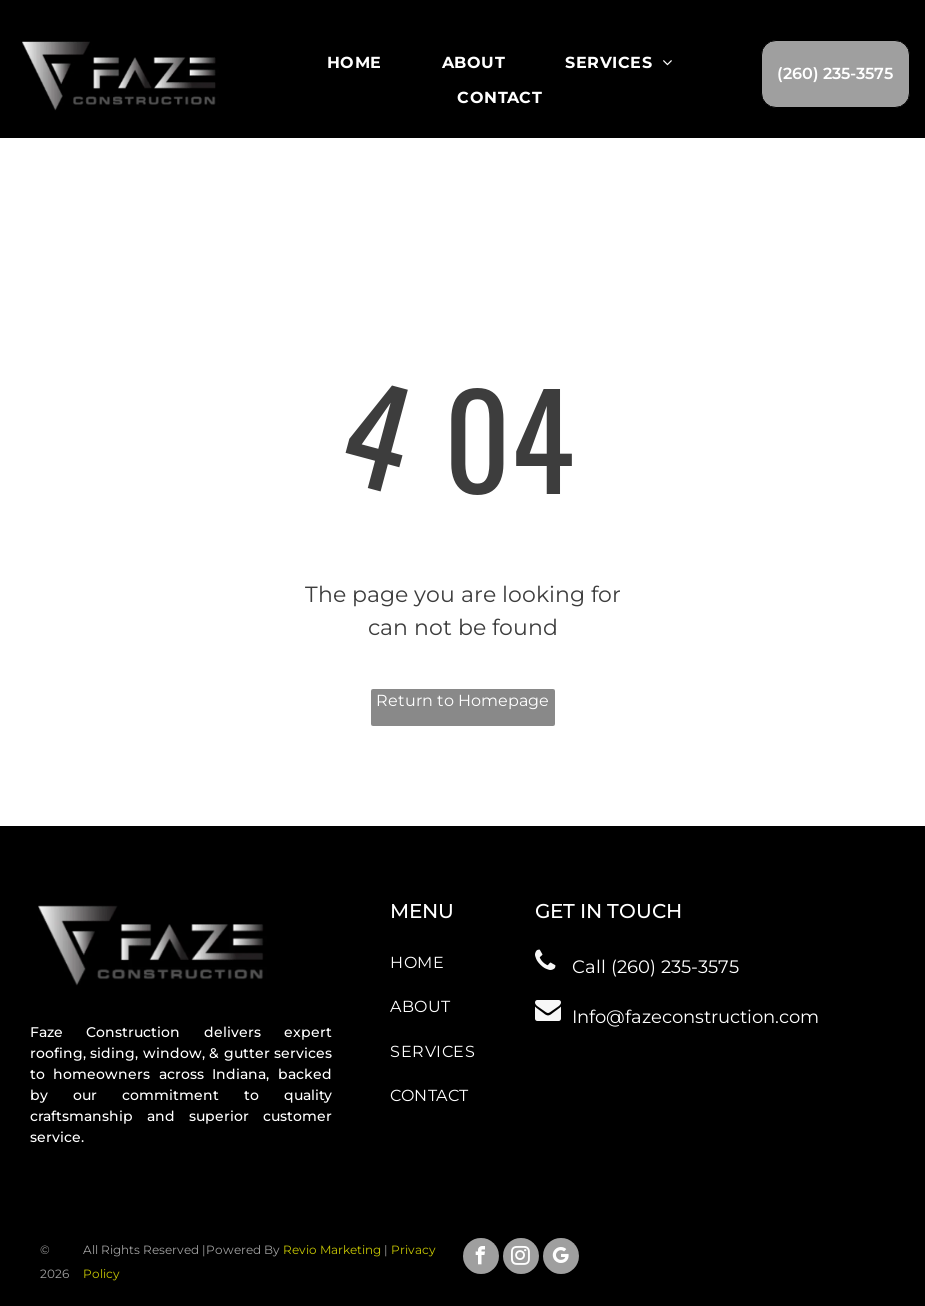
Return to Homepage (462, 700)
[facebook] (481, 1258)
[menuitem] (354, 63)
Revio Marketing (332, 1249)
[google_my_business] (561, 1258)
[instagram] (521, 1258)
